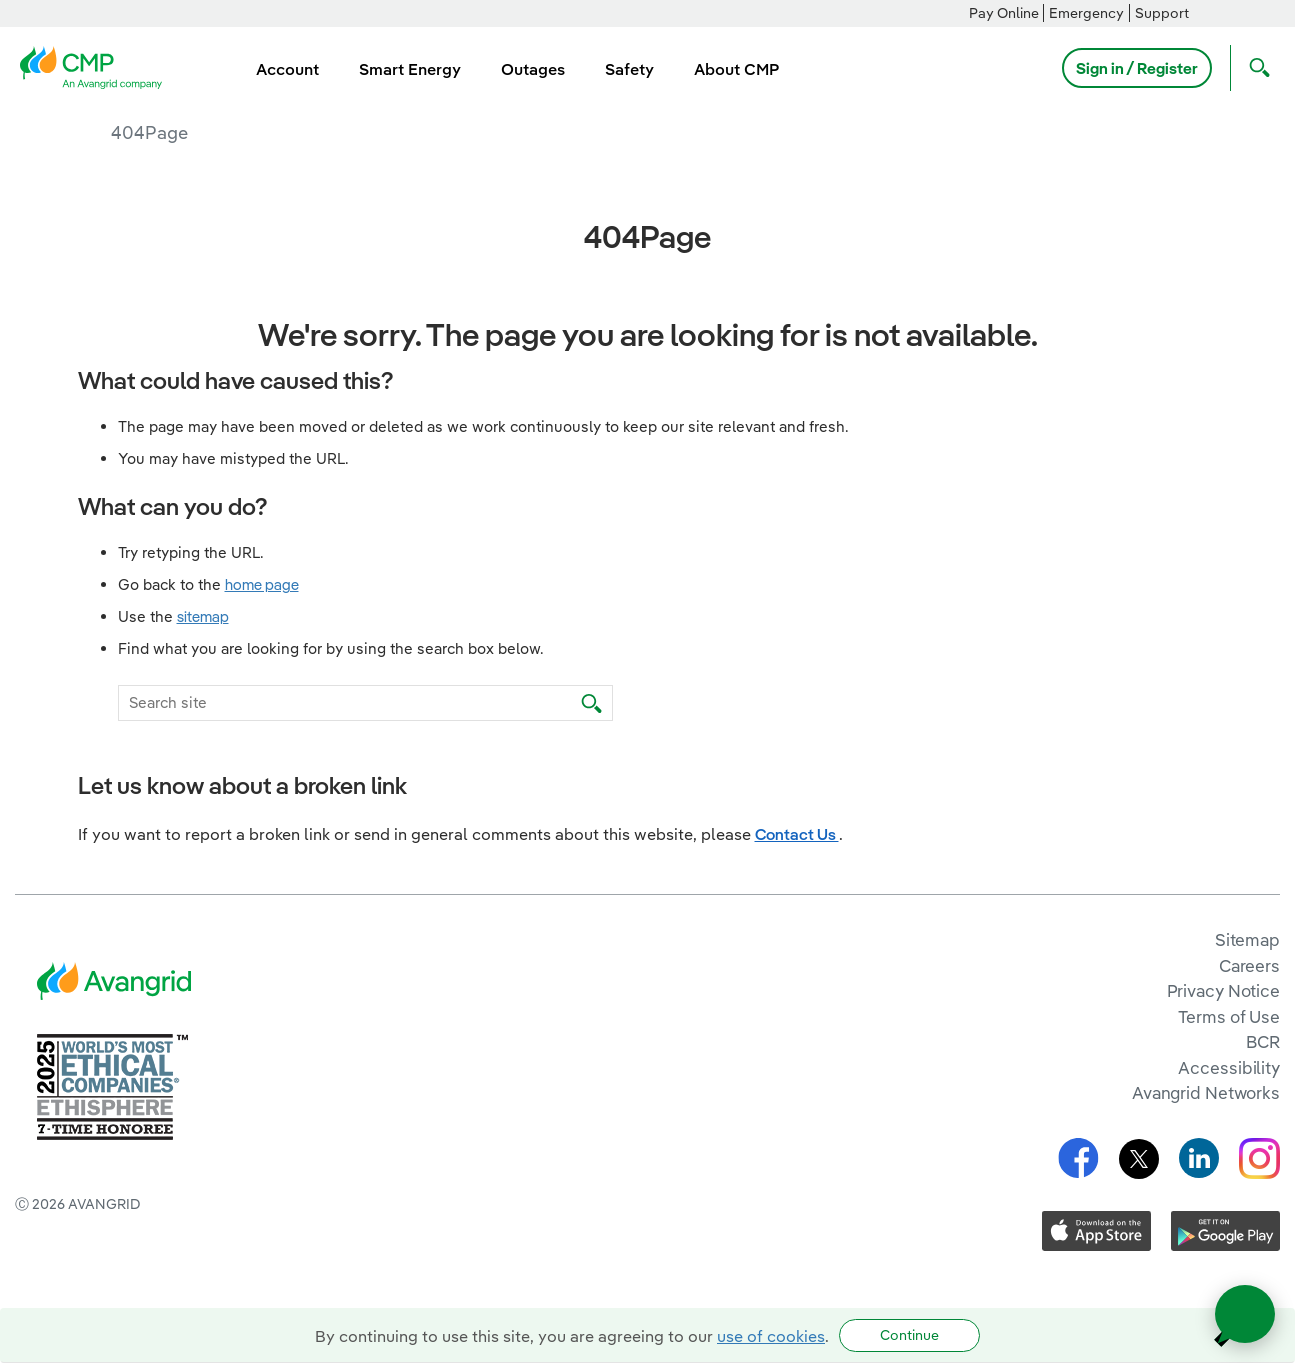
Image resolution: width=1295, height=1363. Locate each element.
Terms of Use (1229, 1016)
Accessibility (1229, 1067)
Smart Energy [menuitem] (410, 69)
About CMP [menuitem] (736, 69)
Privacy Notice (1223, 990)
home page (262, 584)
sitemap (203, 616)
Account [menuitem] (287, 69)
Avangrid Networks (1206, 1092)
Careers (1249, 965)
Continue (909, 1335)
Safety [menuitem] (629, 69)
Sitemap (1247, 939)
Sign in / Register (1137, 68)
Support (1162, 13)
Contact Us (797, 834)
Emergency (1086, 13)
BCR (1263, 1041)
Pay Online (1004, 13)
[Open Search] (1255, 68)
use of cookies (771, 1336)
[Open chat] (1245, 1314)
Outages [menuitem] (533, 69)
